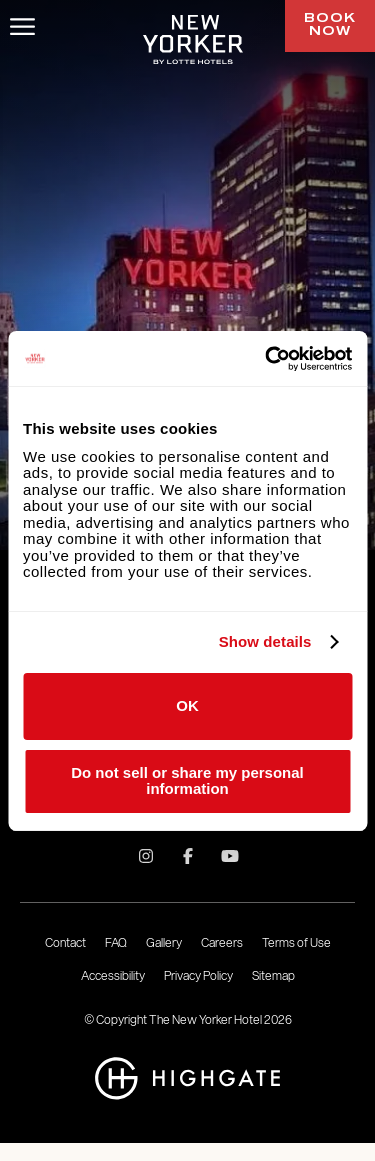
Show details (265, 642)
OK (187, 705)
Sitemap (273, 975)
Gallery (164, 942)
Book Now (330, 25)
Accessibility (113, 975)
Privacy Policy (198, 975)
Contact (65, 942)
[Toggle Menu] (22, 26)
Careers (222, 942)
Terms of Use (296, 942)
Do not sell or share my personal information (187, 781)
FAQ (116, 942)
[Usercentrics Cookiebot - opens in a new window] (267, 359)
